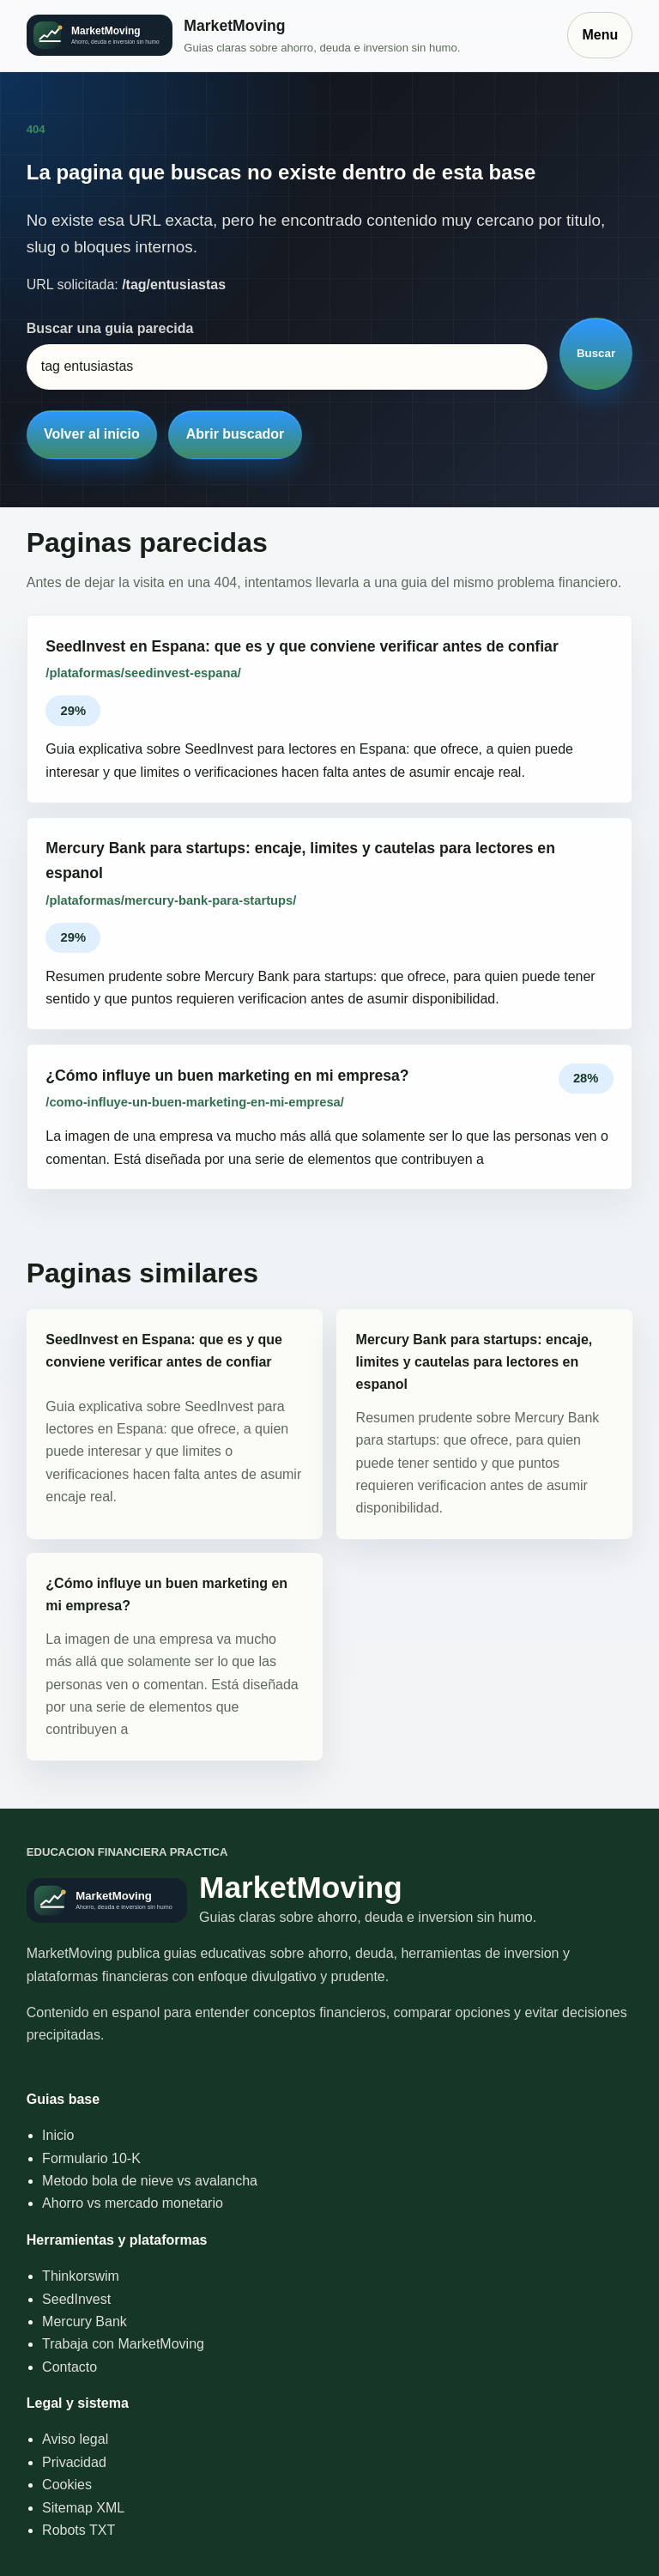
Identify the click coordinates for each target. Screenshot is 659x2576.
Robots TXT (78, 2530)
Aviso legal (75, 2439)
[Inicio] (289, 36)
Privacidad (74, 2462)
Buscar (596, 353)
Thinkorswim (80, 2276)
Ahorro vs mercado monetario (132, 2203)
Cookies (67, 2484)
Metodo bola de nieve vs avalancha (149, 2180)
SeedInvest (76, 2299)
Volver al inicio (92, 434)
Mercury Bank (84, 2321)
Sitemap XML (83, 2507)
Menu (600, 34)
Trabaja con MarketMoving (123, 2344)
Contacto (69, 2367)
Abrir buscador (235, 434)
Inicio (58, 2135)
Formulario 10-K (91, 2158)
